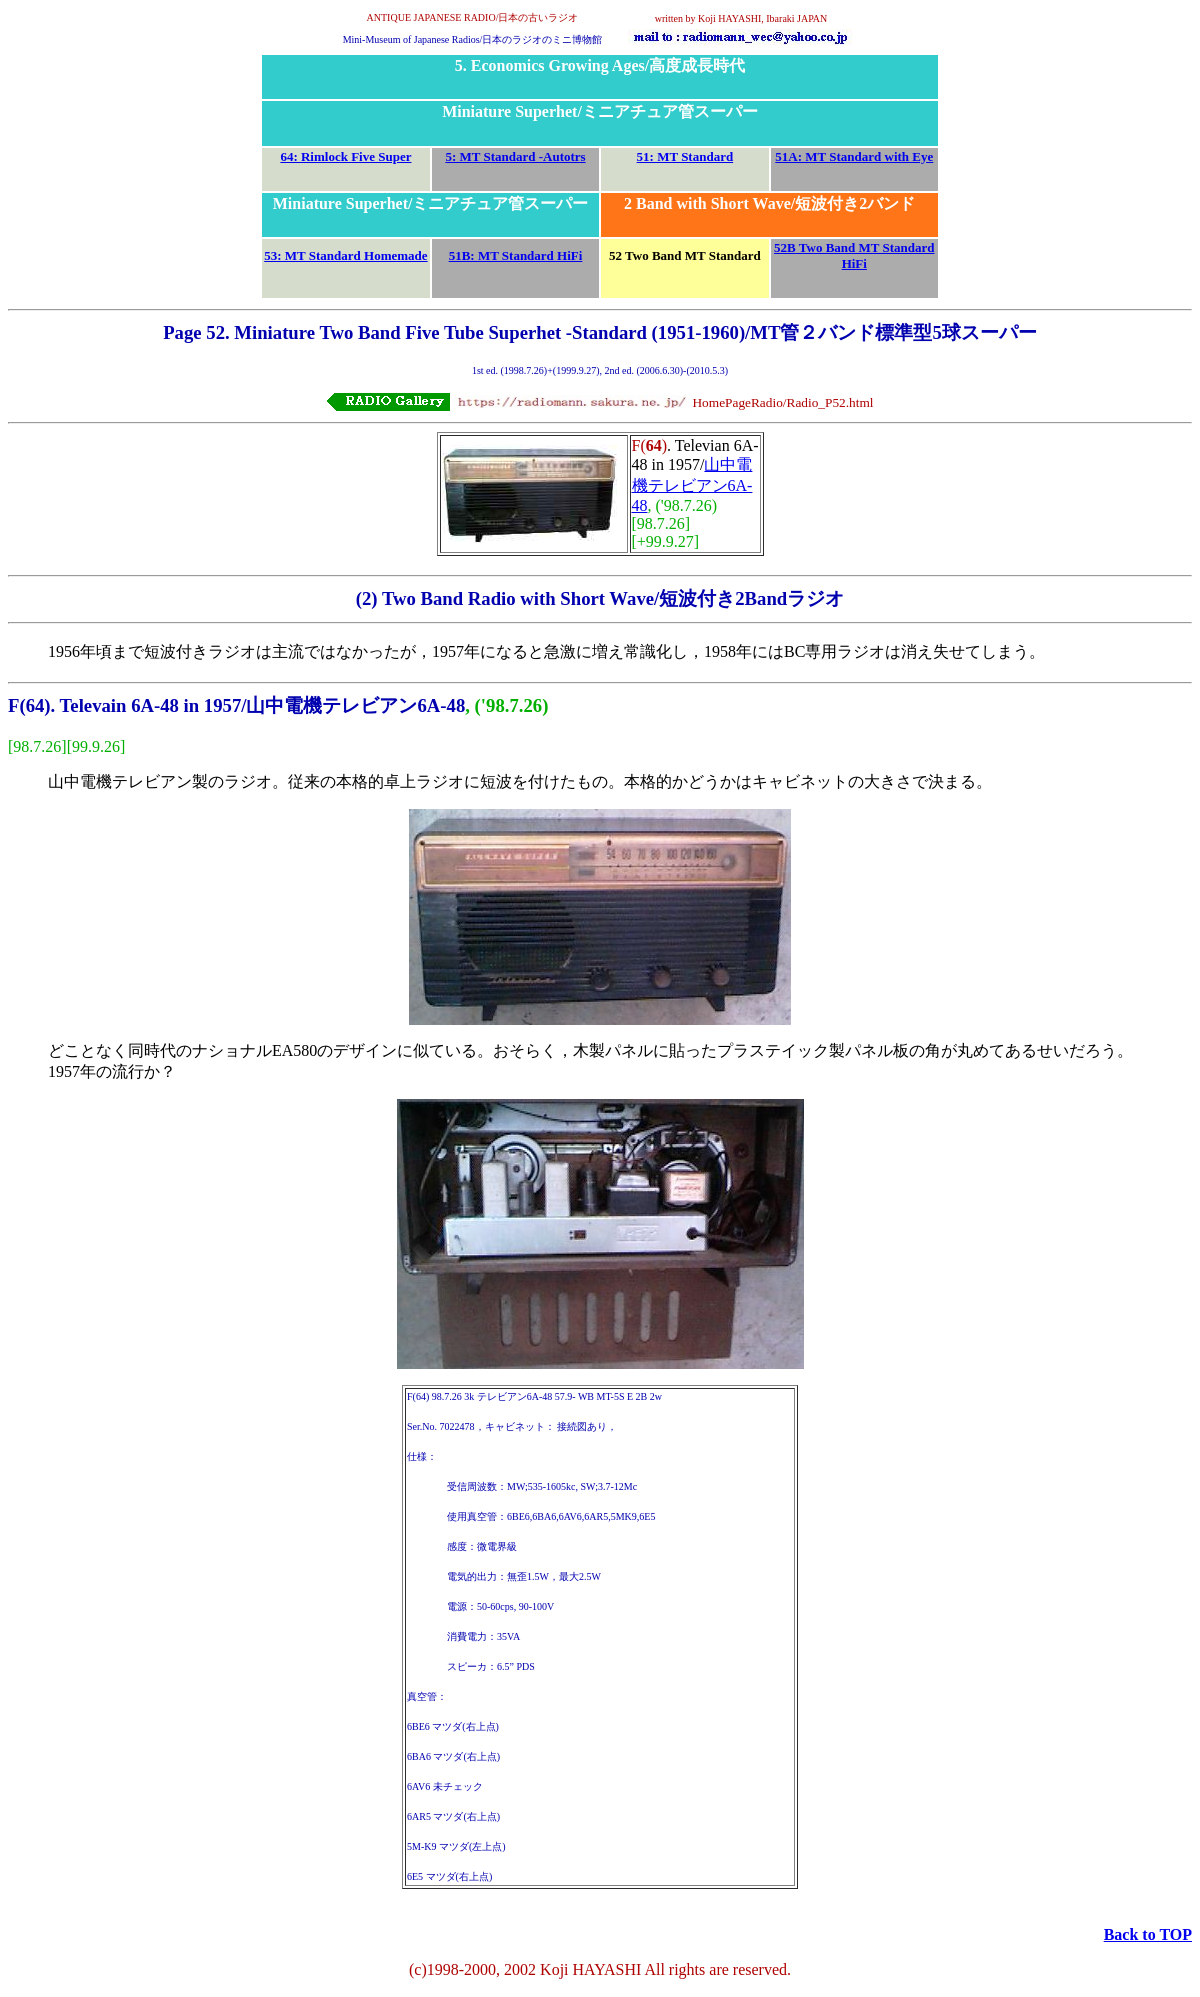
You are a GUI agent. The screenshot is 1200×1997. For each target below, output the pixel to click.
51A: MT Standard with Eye (854, 156)
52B (785, 247)
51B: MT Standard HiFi (516, 255)
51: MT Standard (685, 156)
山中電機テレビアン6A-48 (692, 485)
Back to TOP (1148, 1934)
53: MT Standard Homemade (345, 255)
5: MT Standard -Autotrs (515, 156)
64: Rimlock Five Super (345, 156)
